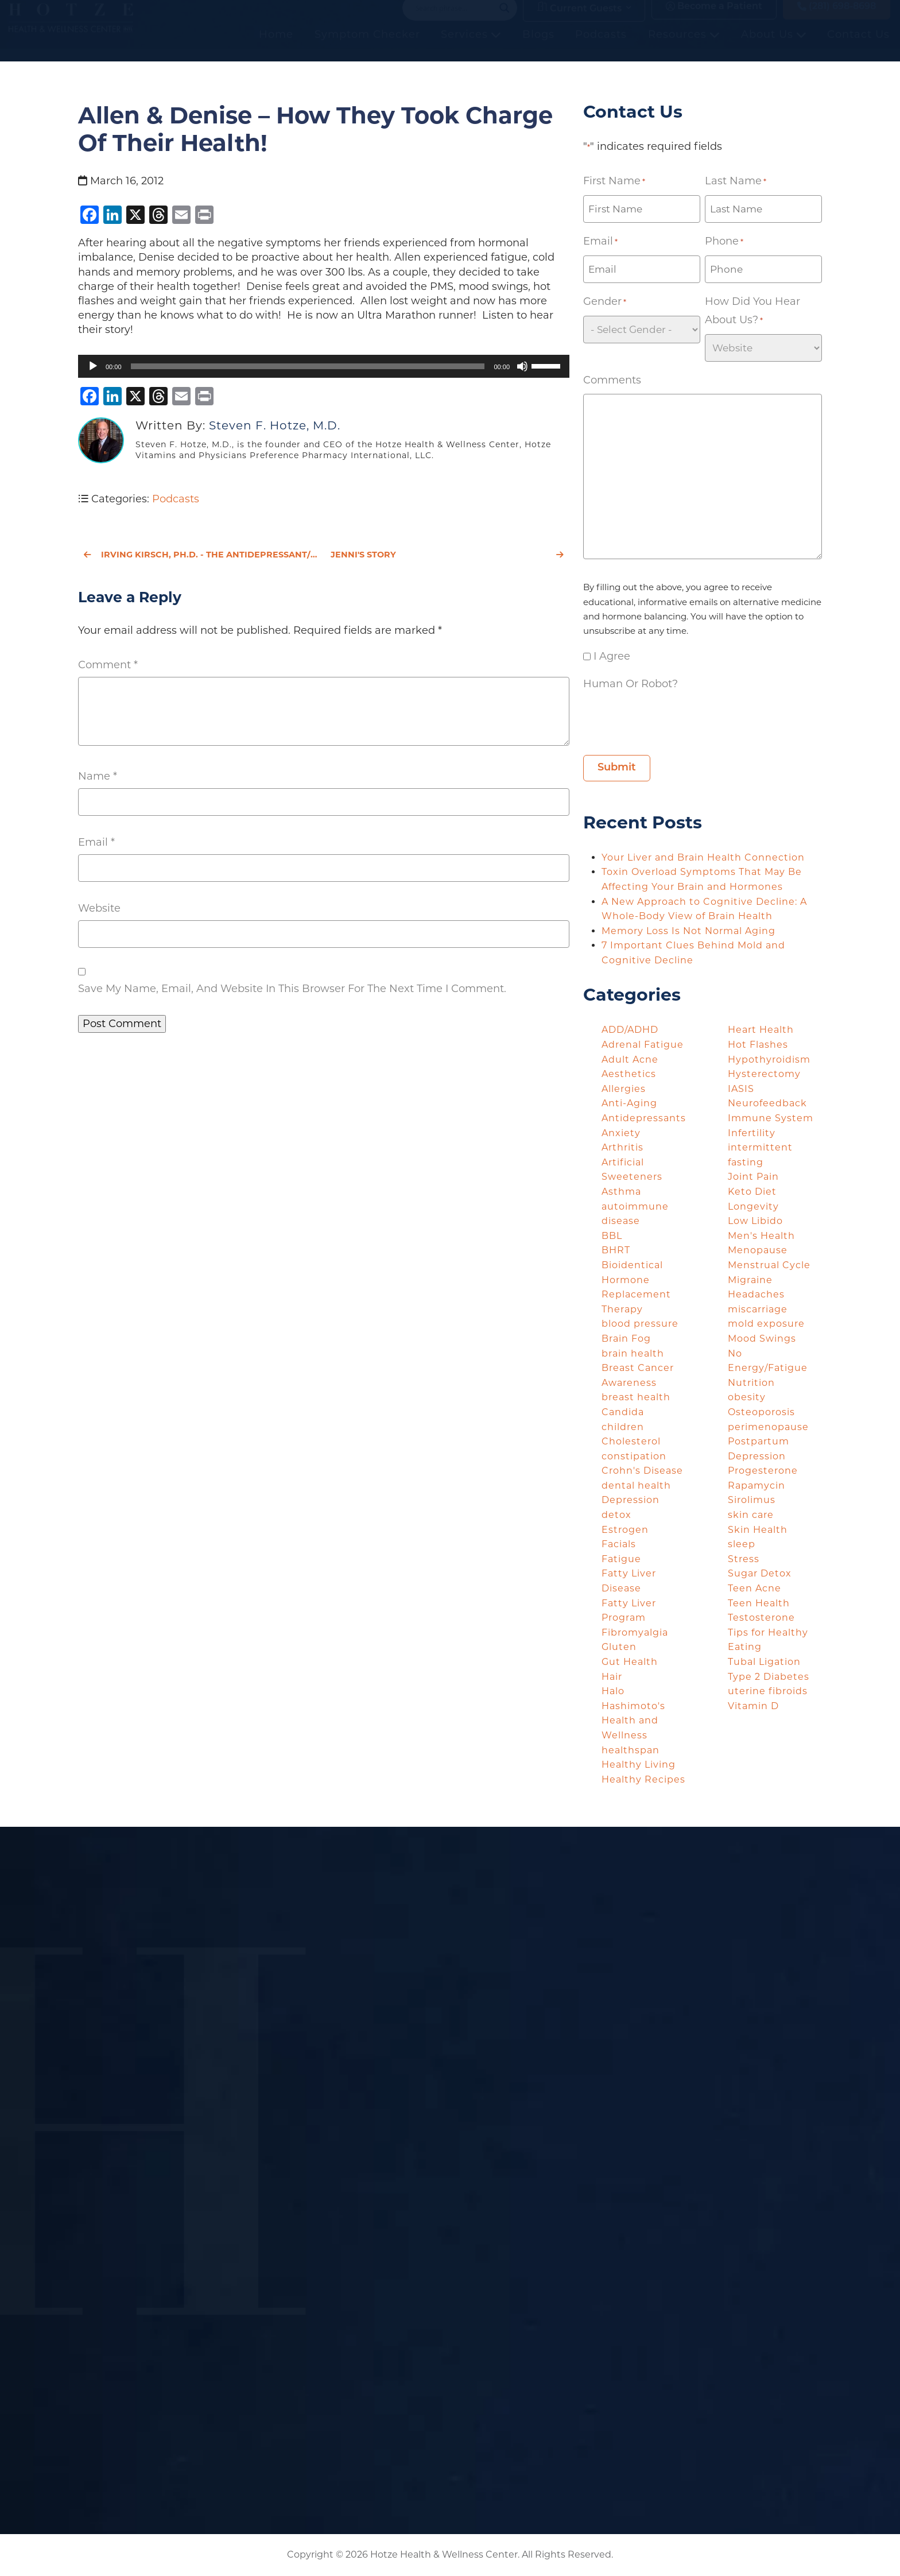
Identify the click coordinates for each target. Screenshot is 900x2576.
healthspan (631, 1750)
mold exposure (766, 1323)
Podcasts (601, 46)
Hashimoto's (633, 1705)
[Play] (93, 366)
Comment (108, 664)
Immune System (770, 1118)
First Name (614, 181)
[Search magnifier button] (504, 19)
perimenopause (768, 1426)
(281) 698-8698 (836, 18)
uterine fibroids (768, 1691)
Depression (631, 1499)
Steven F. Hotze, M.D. (274, 425)
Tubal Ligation (764, 1661)
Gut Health (630, 1661)
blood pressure (640, 1323)
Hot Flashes (758, 1044)
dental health (636, 1485)
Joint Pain (753, 1176)
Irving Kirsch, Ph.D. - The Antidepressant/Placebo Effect (200, 554)
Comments (612, 380)
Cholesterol (631, 1441)
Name (97, 776)
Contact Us (859, 46)
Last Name (735, 181)
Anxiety (621, 1133)
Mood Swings (762, 1338)
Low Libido (755, 1220)
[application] (323, 366)
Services (471, 46)
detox (616, 1514)
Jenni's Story (447, 554)
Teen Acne (754, 1588)
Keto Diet (752, 1191)
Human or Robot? (630, 683)
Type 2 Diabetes (768, 1676)
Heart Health (761, 1029)
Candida (623, 1412)
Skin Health (758, 1529)
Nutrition (751, 1382)
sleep (741, 1544)
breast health (636, 1397)
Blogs (539, 46)
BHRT (616, 1250)
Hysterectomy (764, 1073)
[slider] (308, 366)
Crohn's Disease (642, 1470)
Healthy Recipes (643, 1779)
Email (96, 842)
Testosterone (761, 1617)
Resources (684, 46)
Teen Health (759, 1603)
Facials (619, 1544)
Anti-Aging (629, 1103)
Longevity (753, 1206)
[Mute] (522, 366)
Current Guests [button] (579, 19)
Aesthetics (629, 1073)
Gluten (619, 1646)
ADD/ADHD (630, 1029)
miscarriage (758, 1309)
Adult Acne (630, 1059)
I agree (611, 656)
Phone (724, 242)
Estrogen (625, 1529)
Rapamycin (756, 1485)
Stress (743, 1559)
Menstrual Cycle (769, 1265)
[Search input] (455, 19)
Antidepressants (644, 1118)
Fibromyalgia (635, 1632)
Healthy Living (639, 1764)
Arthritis (622, 1147)
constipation (634, 1456)
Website (99, 908)
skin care (751, 1514)
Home (276, 46)
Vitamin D (753, 1705)
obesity (747, 1397)
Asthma (621, 1191)
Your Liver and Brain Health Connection (705, 857)
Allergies (624, 1088)
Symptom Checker (368, 46)
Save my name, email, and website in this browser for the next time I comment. (292, 988)
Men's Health (761, 1235)
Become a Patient (714, 18)
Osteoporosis (761, 1412)
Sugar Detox (760, 1573)
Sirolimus (751, 1499)
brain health (633, 1353)
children (623, 1426)
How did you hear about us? (752, 312)
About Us (773, 46)
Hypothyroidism (769, 1059)
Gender (604, 302)
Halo (613, 1691)
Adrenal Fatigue (643, 1044)
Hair (612, 1676)
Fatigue (621, 1559)
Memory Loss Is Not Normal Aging (690, 930)
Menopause (758, 1250)
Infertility (751, 1133)
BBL (612, 1235)
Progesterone (763, 1470)
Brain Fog (626, 1338)
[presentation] (670, 720)
